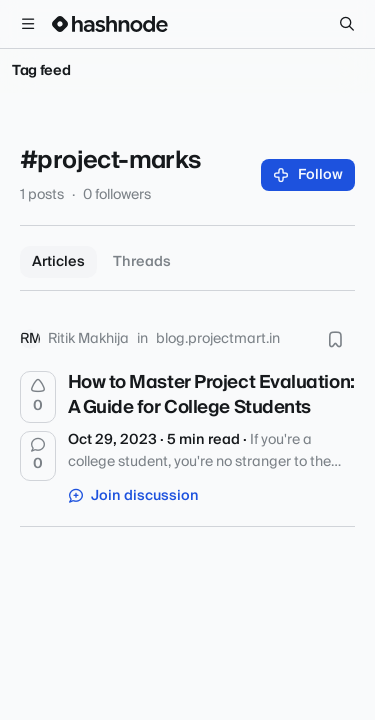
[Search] (347, 24)
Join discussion (134, 496)
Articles (58, 262)
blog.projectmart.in (218, 339)
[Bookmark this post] (335, 339)
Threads (142, 262)
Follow (308, 175)
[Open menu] (28, 24)
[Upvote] (38, 397)
